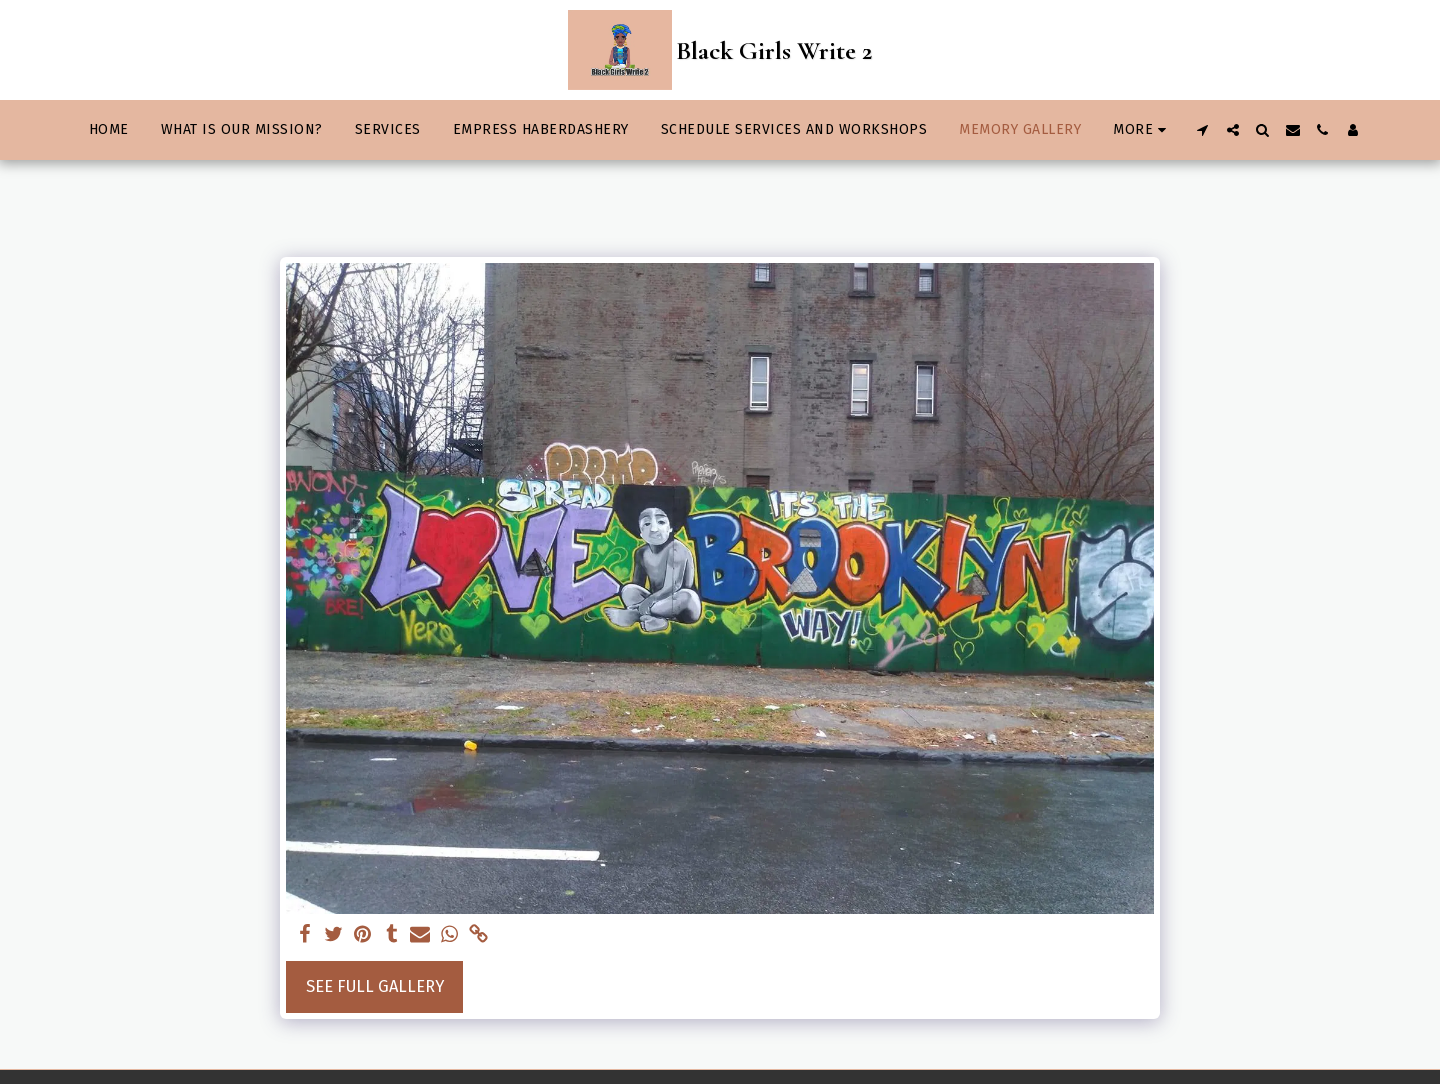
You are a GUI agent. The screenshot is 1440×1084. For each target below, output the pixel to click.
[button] (1203, 130)
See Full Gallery (375, 986)
